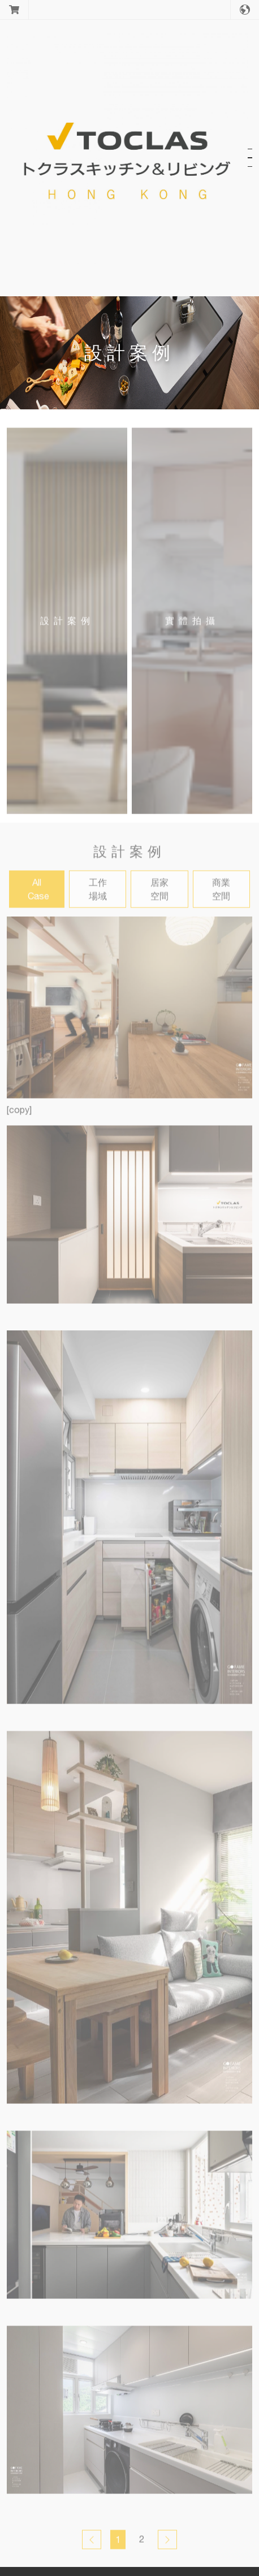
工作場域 (98, 895)
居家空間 (159, 895)
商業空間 (221, 895)
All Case (38, 895)
